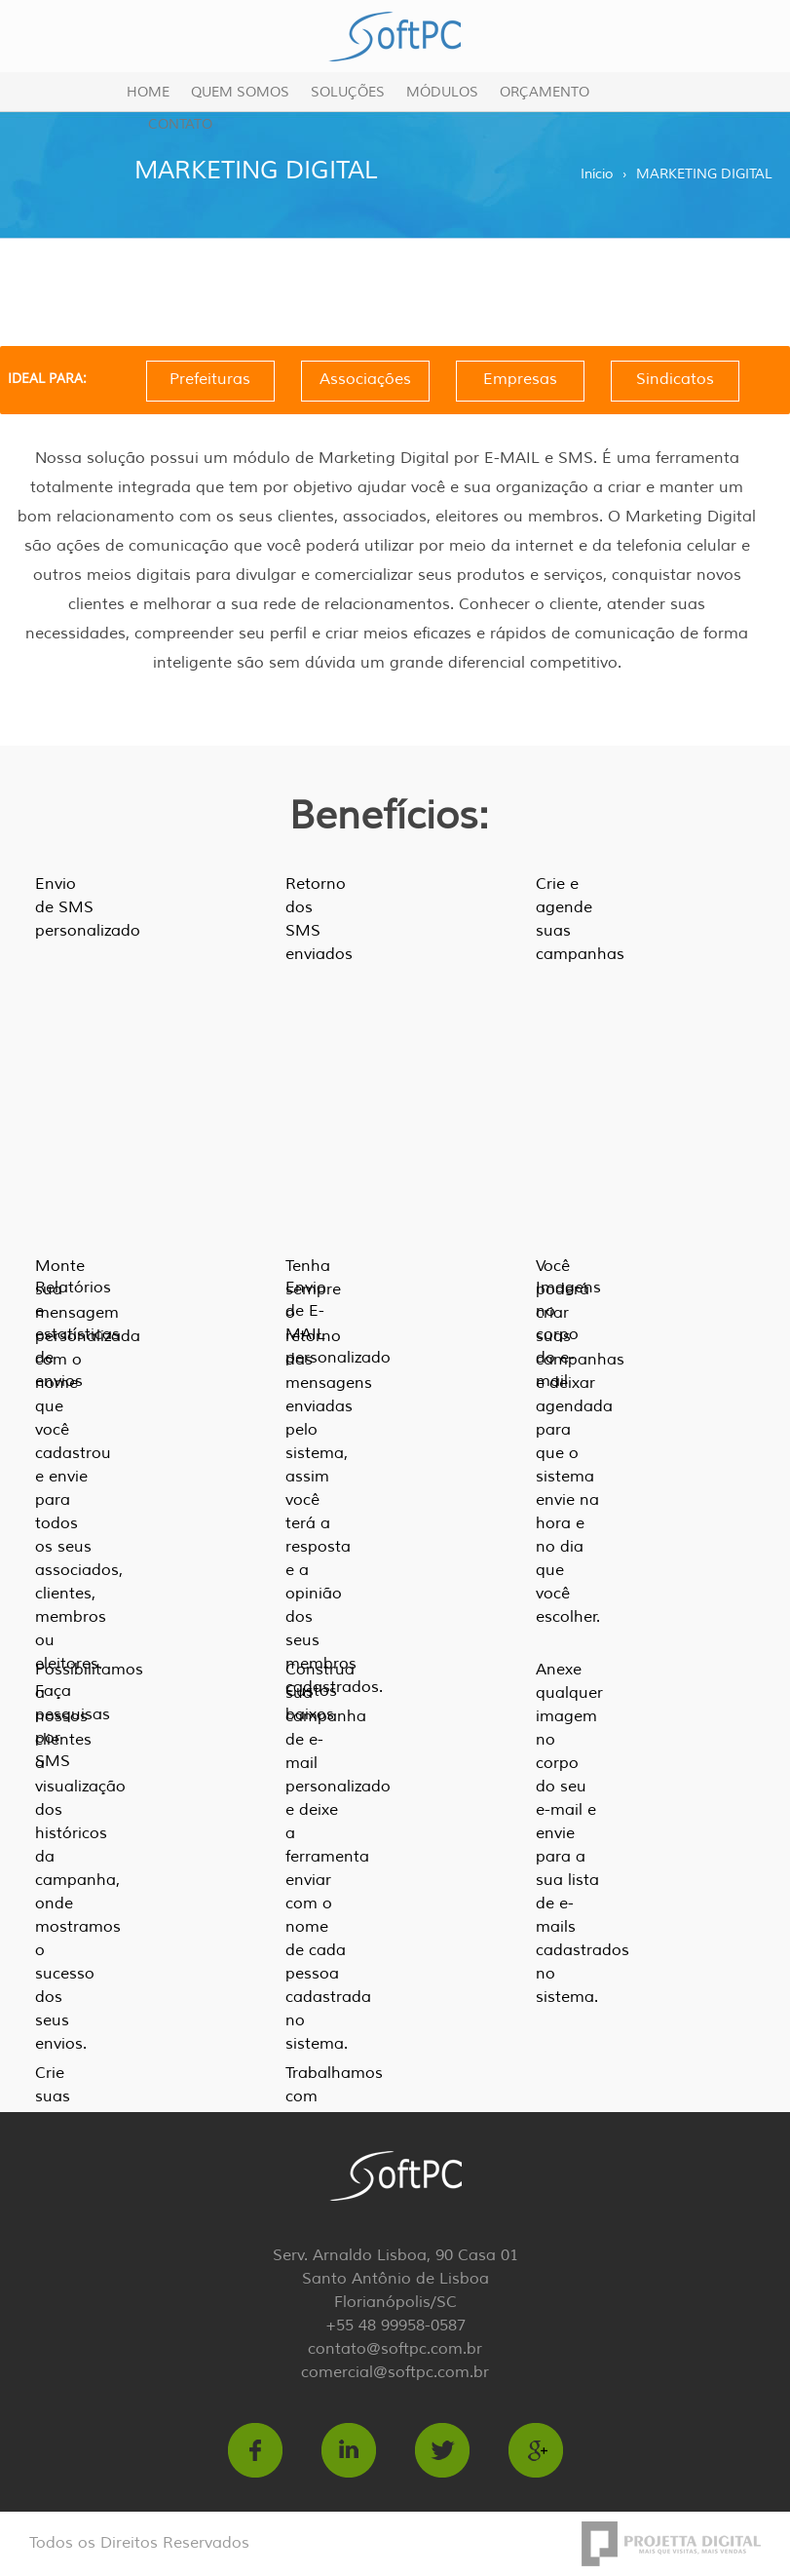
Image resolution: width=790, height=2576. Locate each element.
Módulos (442, 92)
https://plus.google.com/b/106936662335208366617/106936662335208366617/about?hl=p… (535, 2450)
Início (597, 174)
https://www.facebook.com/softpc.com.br (255, 2450)
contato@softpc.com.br (395, 2349)
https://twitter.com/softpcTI (442, 2450)
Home (148, 92)
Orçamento (544, 92)
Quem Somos (240, 92)
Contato (180, 124)
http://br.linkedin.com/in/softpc (348, 2450)
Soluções (348, 92)
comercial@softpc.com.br (395, 2372)
